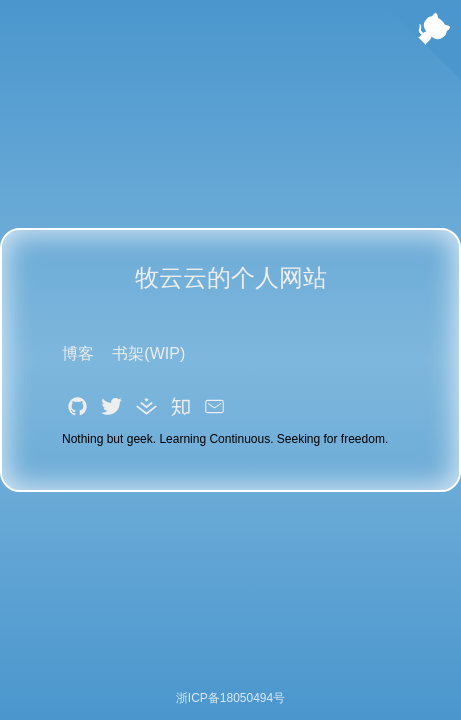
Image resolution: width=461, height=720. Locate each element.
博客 (78, 353)
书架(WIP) (148, 353)
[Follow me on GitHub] (421, 41)
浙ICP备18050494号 (230, 698)
